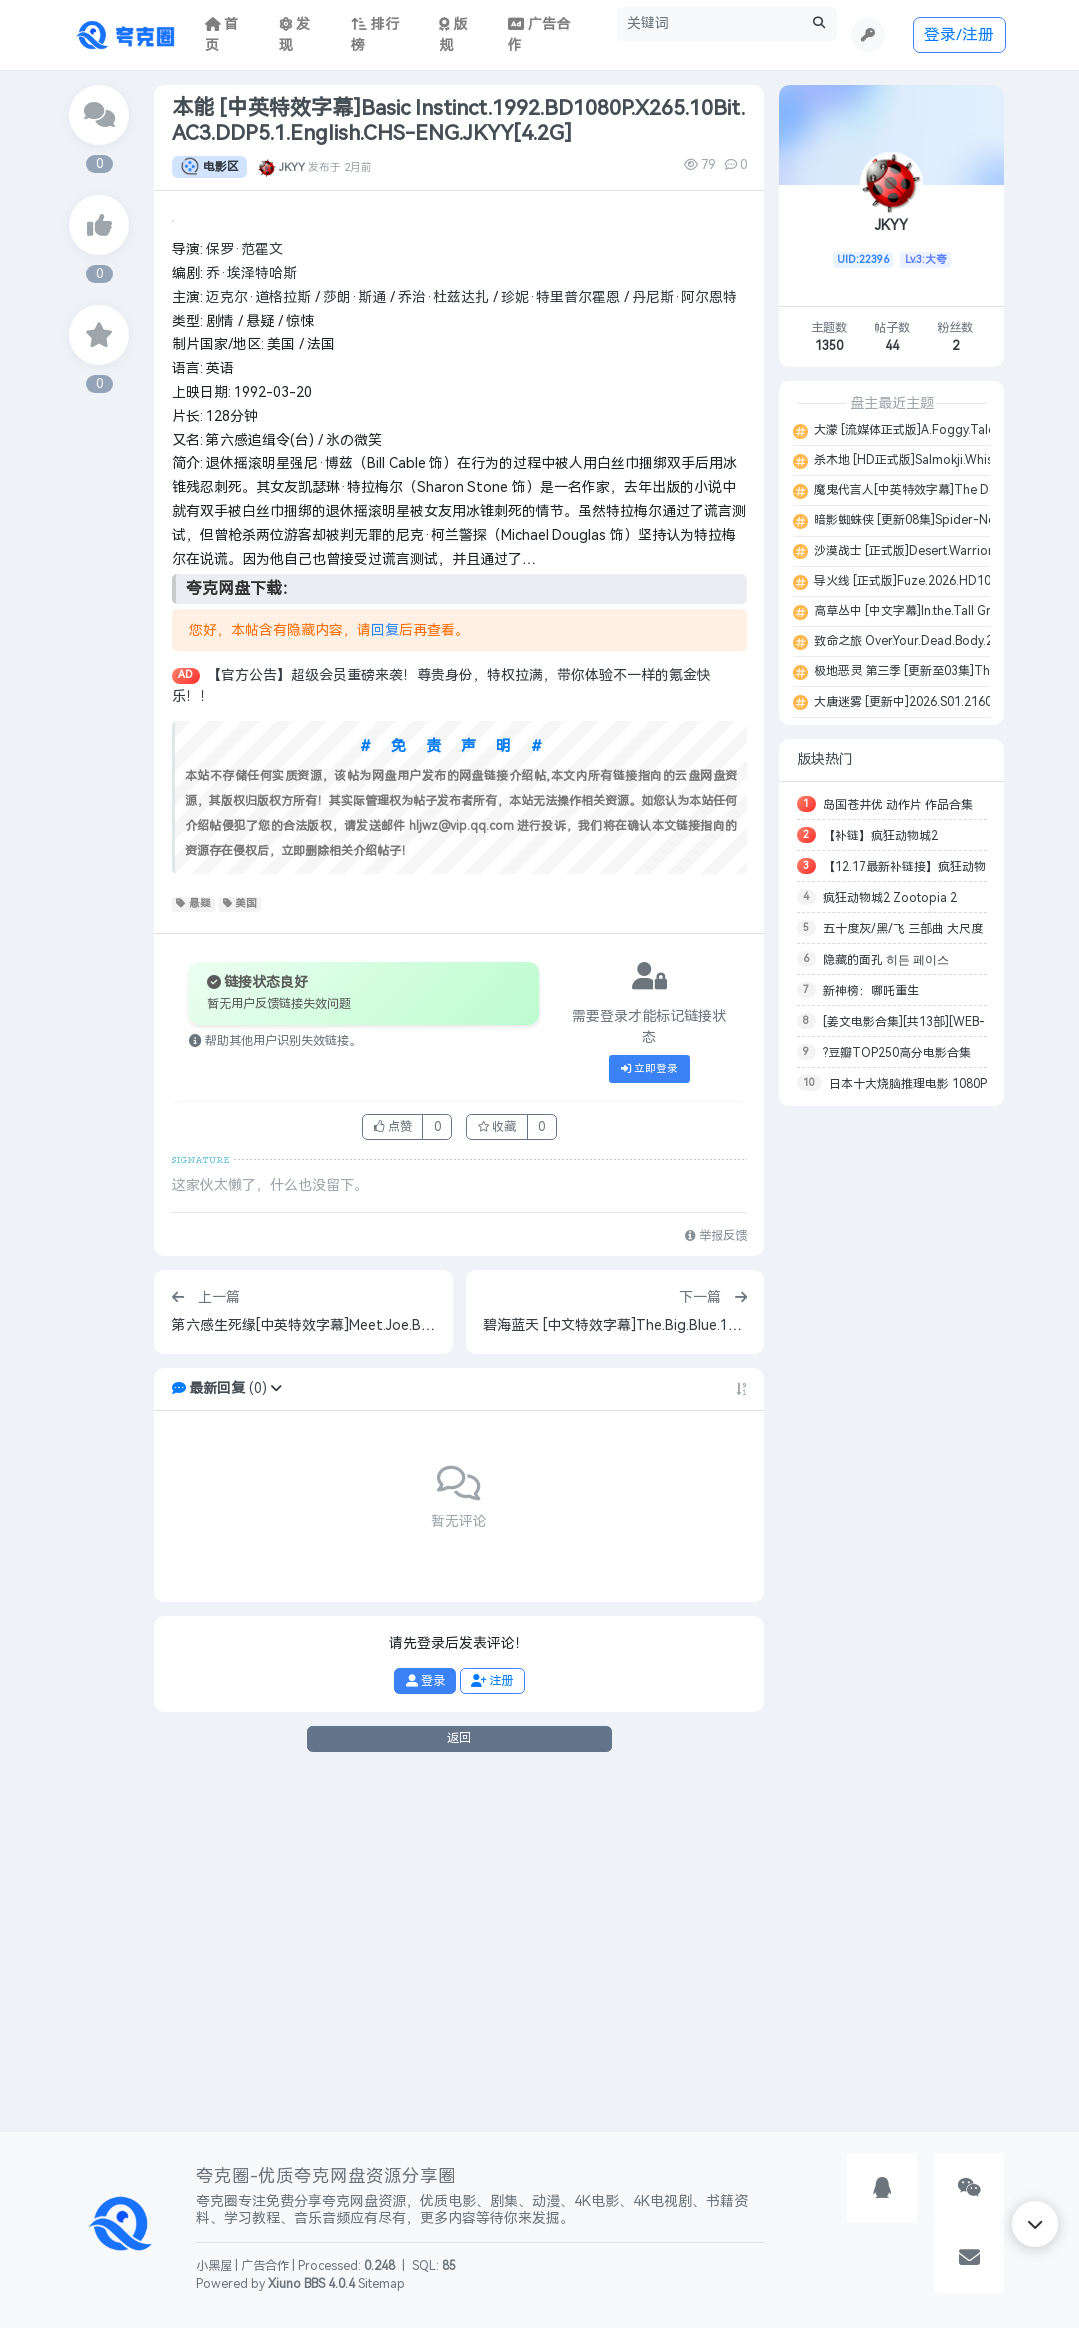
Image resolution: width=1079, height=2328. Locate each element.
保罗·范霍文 (244, 601)
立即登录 (650, 1421)
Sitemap (381, 2284)
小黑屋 (214, 2266)
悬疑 (193, 1256)
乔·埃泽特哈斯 (251, 625)
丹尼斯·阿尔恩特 (684, 649)
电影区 (209, 167)
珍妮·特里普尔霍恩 (560, 649)
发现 (295, 35)
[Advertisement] (891, 1420)
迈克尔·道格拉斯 (258, 649)
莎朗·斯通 (354, 649)
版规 (453, 35)
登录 (425, 2032)
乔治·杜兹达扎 (443, 649)
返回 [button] (459, 2090)
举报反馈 (716, 1588)
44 (892, 346)
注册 (492, 2032)
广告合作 (265, 2266)
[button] (276, 1740)
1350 (829, 346)
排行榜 (375, 35)
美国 (240, 1256)
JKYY (292, 167)
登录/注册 (959, 34)
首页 (222, 35)
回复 (385, 982)
